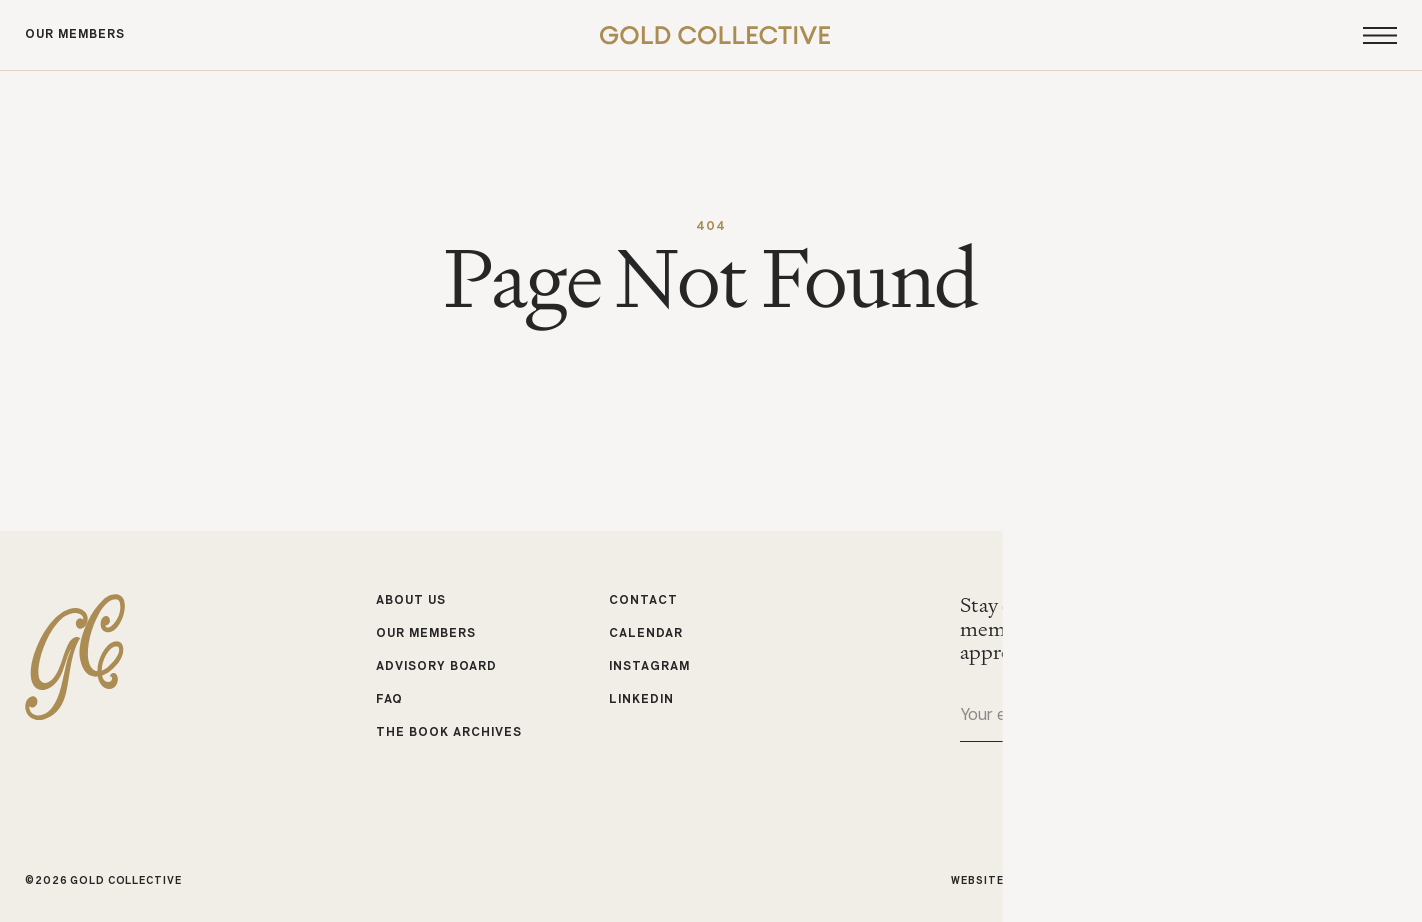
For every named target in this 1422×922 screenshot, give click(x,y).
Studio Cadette (1125, 880)
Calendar (646, 634)
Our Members (75, 35)
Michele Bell (1356, 880)
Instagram (649, 667)
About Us (411, 601)
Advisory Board (437, 667)
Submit (1381, 716)
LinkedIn (641, 699)
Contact (643, 601)
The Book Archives (449, 732)
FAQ (389, 699)
